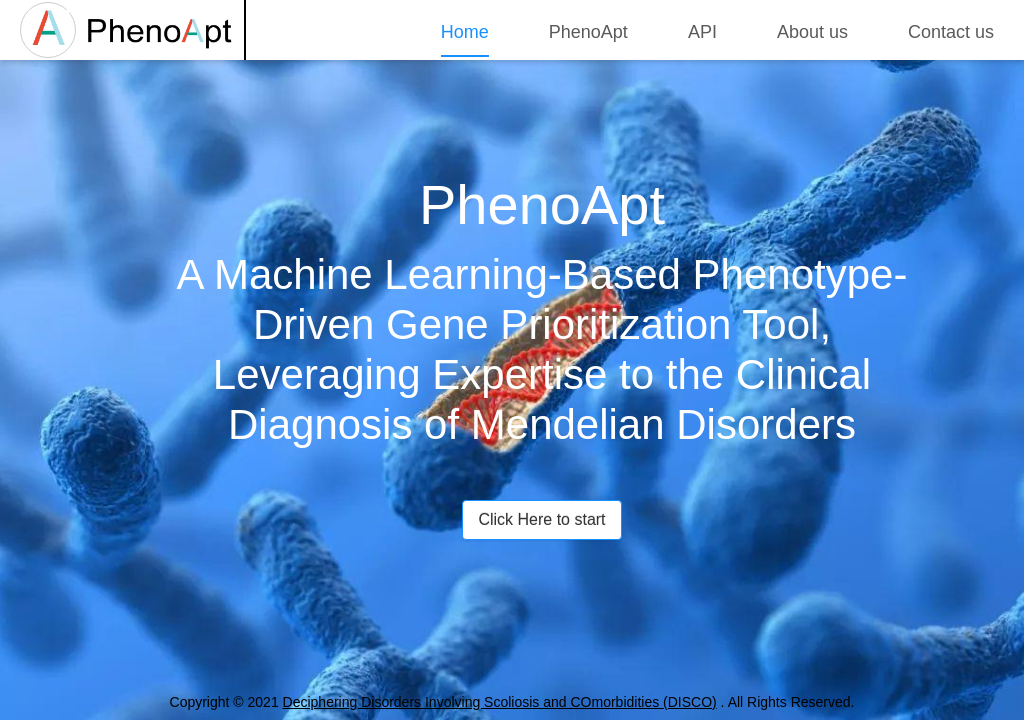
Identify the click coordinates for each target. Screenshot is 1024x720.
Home (465, 32)
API (702, 32)
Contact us (951, 32)
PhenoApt (588, 32)
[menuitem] (465, 29)
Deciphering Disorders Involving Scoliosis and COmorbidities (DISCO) (500, 702)
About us (812, 32)
